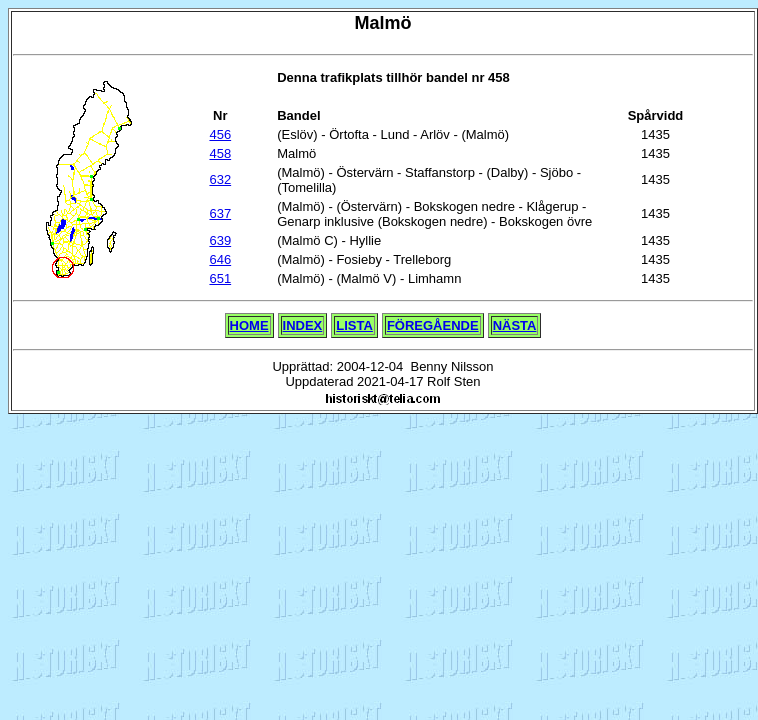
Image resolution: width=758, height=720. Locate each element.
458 (220, 153)
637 (220, 213)
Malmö (382, 23)
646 (220, 259)
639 (220, 240)
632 (220, 179)
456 (220, 134)
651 (220, 278)
